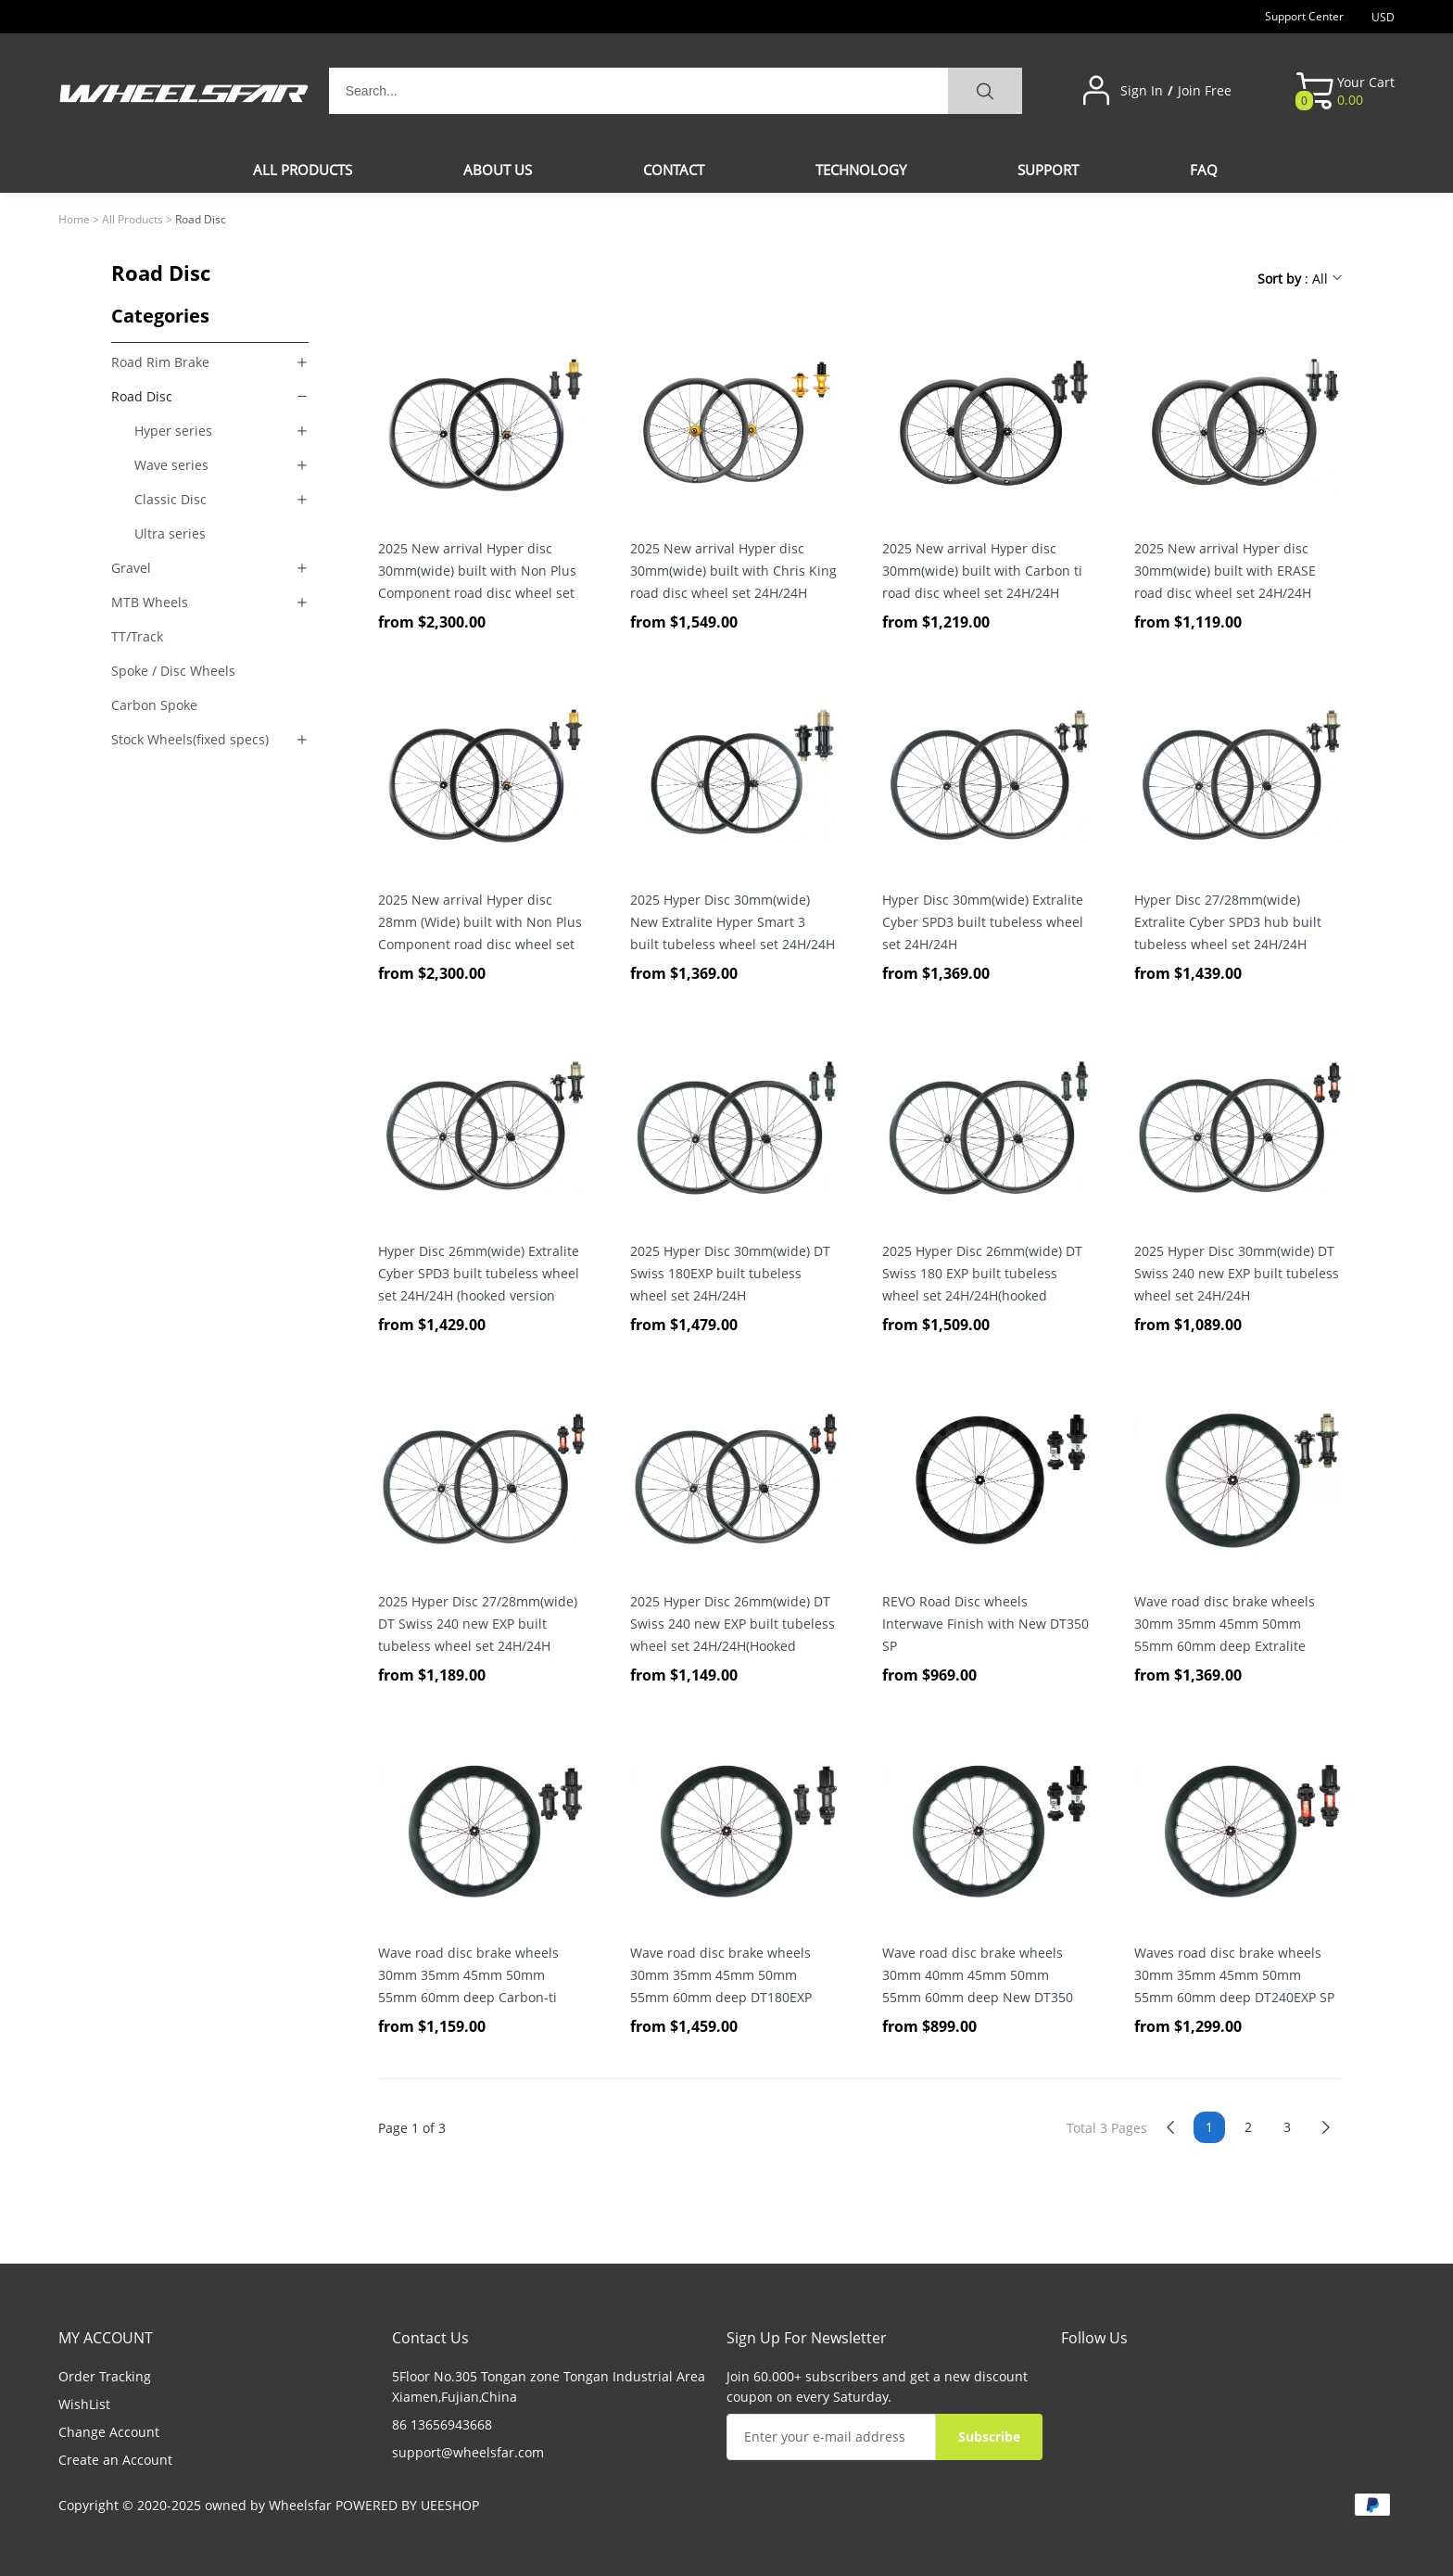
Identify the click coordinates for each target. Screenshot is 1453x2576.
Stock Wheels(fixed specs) (190, 739)
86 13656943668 (442, 2424)
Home (74, 219)
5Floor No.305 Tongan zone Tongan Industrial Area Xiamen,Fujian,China (548, 2386)
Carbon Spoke (154, 705)
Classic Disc (170, 499)
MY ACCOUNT (105, 2338)
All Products (132, 219)
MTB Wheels (149, 602)
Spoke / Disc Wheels (173, 670)
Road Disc (141, 396)
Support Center (1304, 16)
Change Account (108, 2432)
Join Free (1205, 90)
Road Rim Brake (160, 362)
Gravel (131, 568)
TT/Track (137, 636)
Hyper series (173, 430)
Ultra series (170, 533)
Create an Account (115, 2459)
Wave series (171, 465)
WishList (84, 2404)
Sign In (1141, 90)
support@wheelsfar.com (468, 2452)
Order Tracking (104, 2376)
